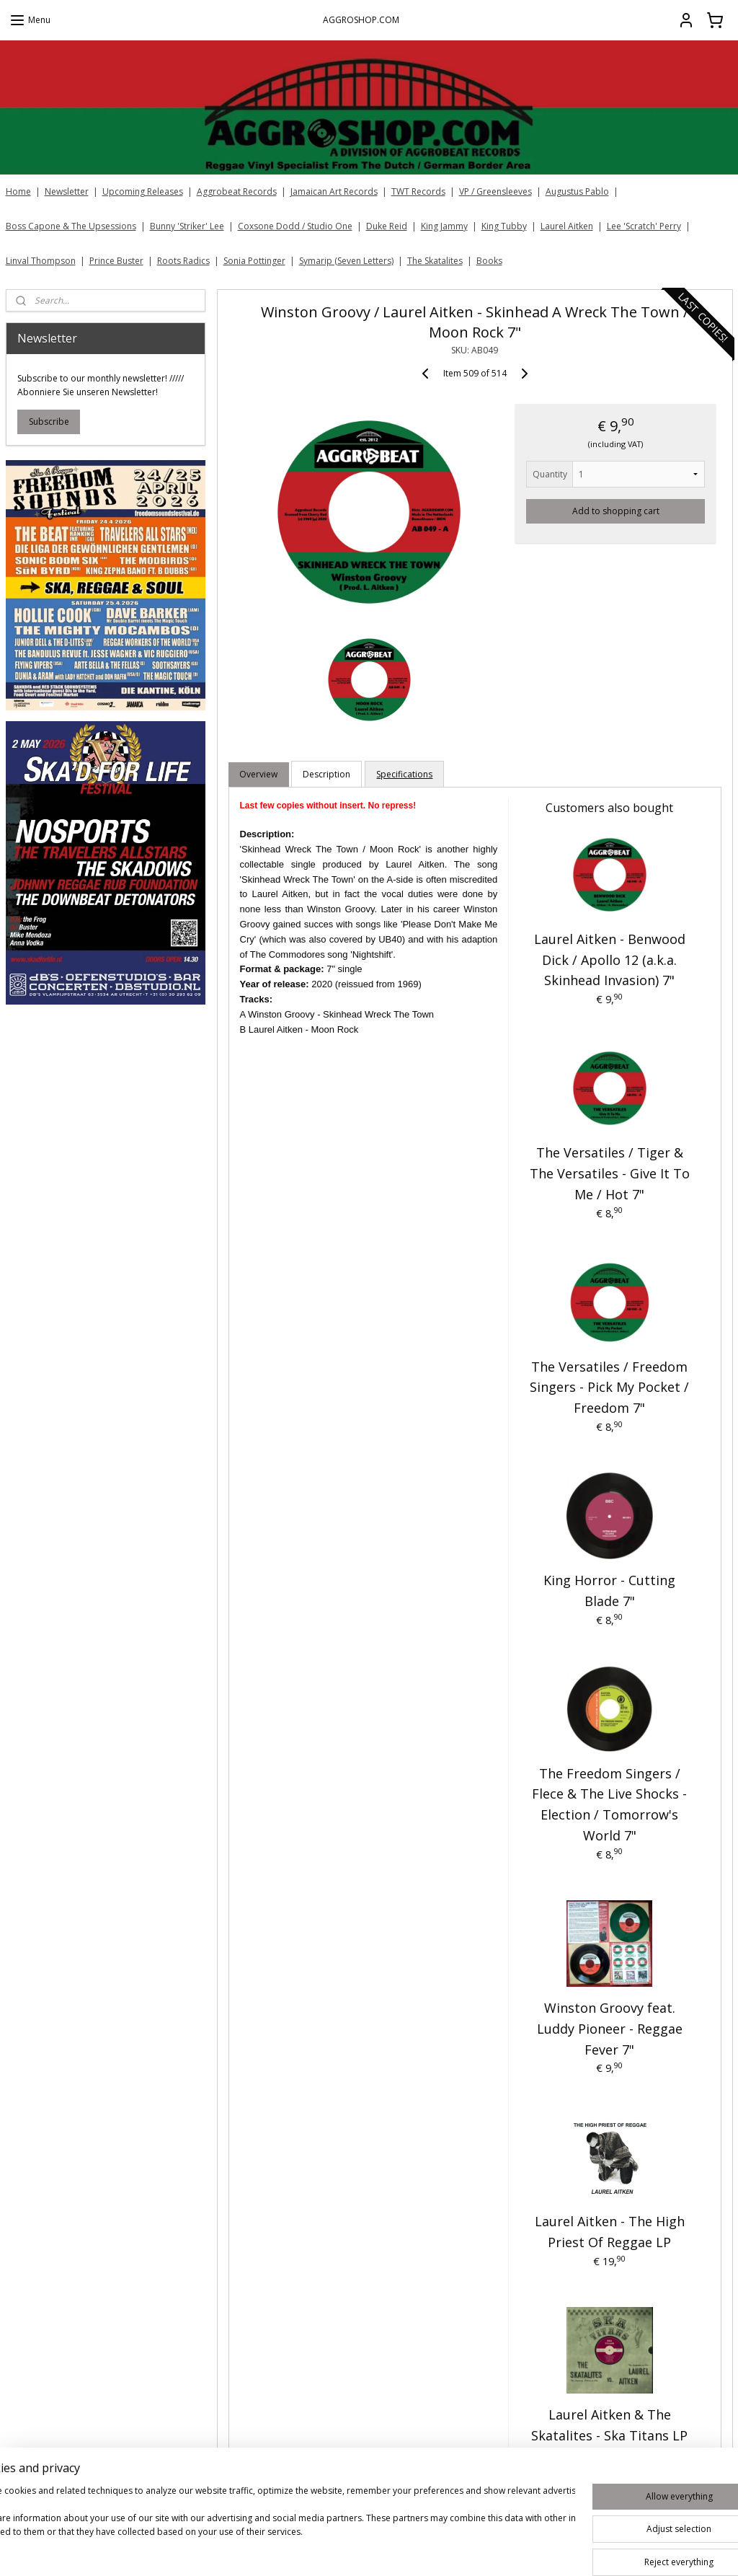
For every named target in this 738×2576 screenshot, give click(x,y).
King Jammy (444, 226)
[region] (273, 2526)
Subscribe (49, 421)
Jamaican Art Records (334, 191)
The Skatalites (435, 261)
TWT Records (418, 191)
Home (18, 191)
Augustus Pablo (577, 191)
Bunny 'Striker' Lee (187, 226)
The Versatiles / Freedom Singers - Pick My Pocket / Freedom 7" (609, 1387)
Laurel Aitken (567, 226)
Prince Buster (116, 261)
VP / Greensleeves (495, 191)
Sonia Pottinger (254, 261)
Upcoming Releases (142, 191)
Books (489, 261)
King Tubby (504, 226)
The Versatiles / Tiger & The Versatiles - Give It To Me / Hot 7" (609, 1173)
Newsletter (67, 191)
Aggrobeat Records (237, 191)
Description (326, 774)
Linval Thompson (41, 261)
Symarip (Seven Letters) (346, 261)
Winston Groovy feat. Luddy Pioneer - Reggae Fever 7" (609, 2028)
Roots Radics (183, 261)
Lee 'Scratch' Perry (644, 226)
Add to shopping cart (615, 511)
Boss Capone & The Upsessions (71, 226)
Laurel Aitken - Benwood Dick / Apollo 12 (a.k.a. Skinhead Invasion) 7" (609, 959)
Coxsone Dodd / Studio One (295, 226)
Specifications (404, 774)
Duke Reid (386, 226)
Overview (258, 774)
